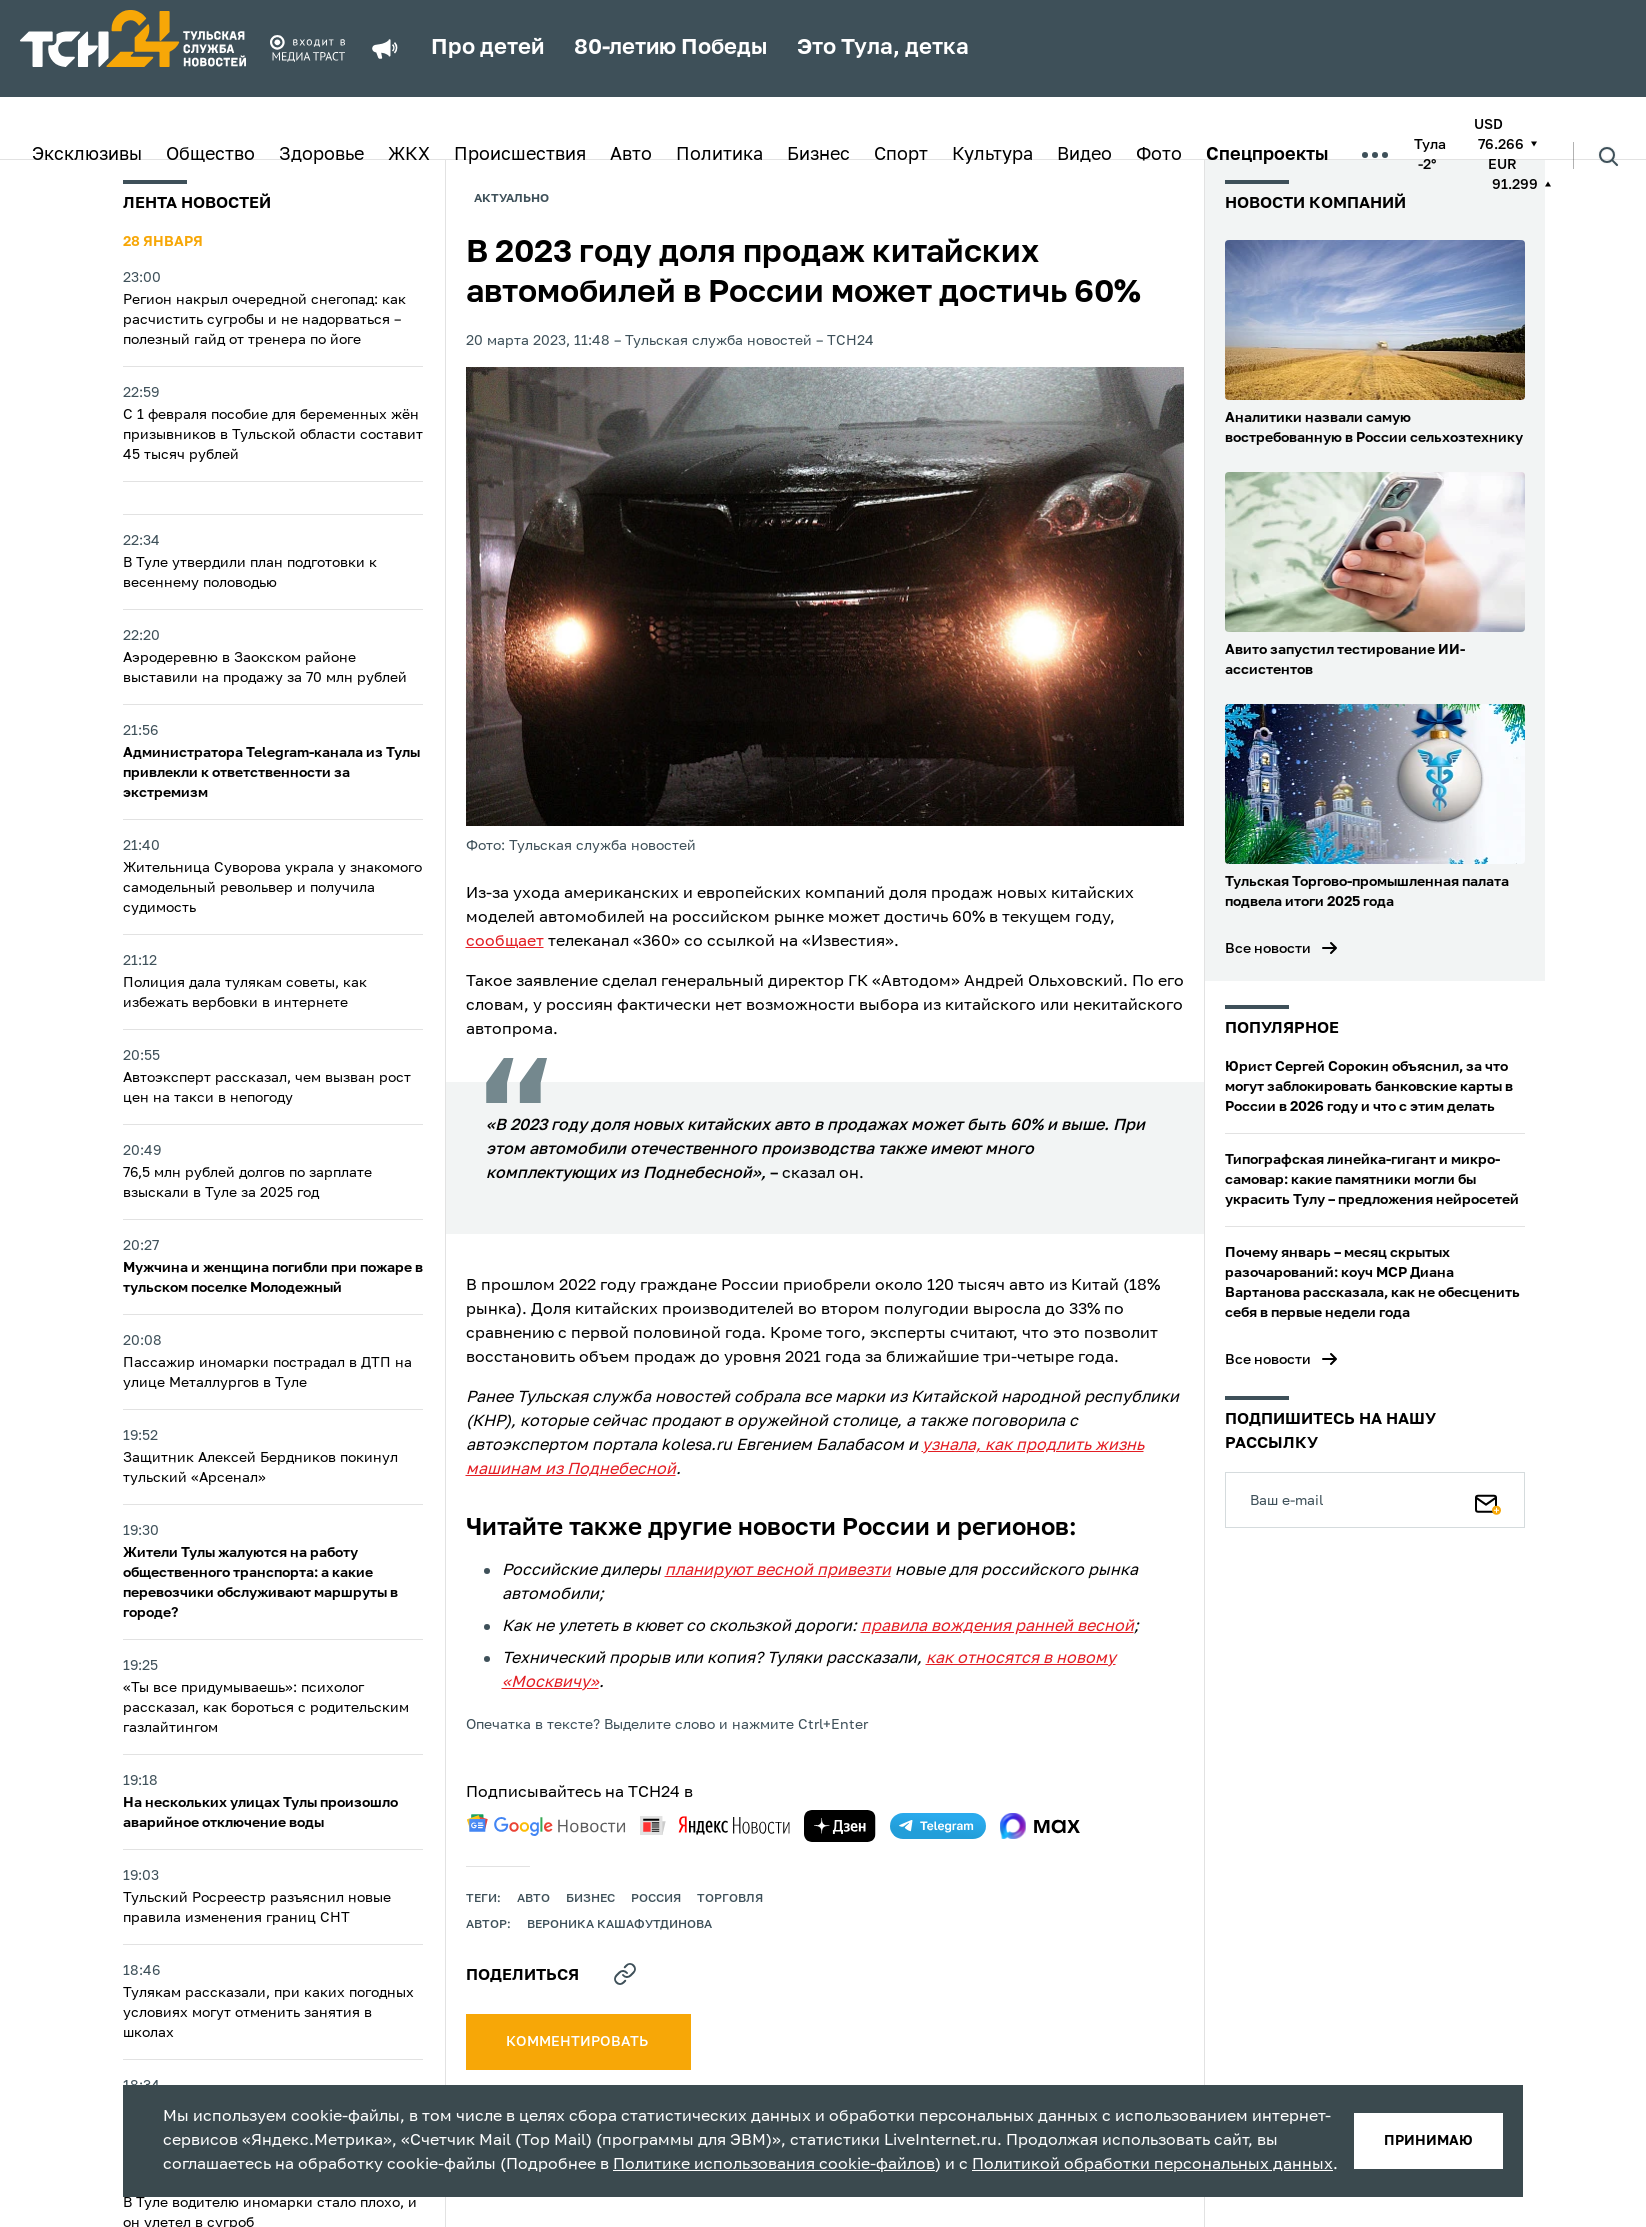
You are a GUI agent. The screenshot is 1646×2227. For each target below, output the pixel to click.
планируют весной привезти (778, 1571)
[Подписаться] (1488, 1500)
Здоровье (321, 155)
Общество (210, 155)
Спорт (901, 155)
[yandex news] (715, 1825)
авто (533, 1899)
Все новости (1268, 949)
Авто (631, 155)
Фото (1159, 155)
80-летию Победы (670, 48)
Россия (656, 1899)
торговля (730, 1899)
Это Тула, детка (883, 48)
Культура (992, 155)
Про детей (487, 48)
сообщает (505, 942)
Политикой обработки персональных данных (1152, 2165)
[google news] (546, 1825)
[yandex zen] (840, 1826)
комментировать (578, 2042)
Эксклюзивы (87, 155)
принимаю (1428, 2141)
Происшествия (520, 155)
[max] (1040, 1826)
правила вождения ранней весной (997, 1627)
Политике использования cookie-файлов (774, 2165)
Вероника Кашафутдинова (619, 1925)
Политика (719, 155)
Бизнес (818, 155)
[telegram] (938, 1826)
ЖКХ (409, 155)
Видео (1084, 155)
